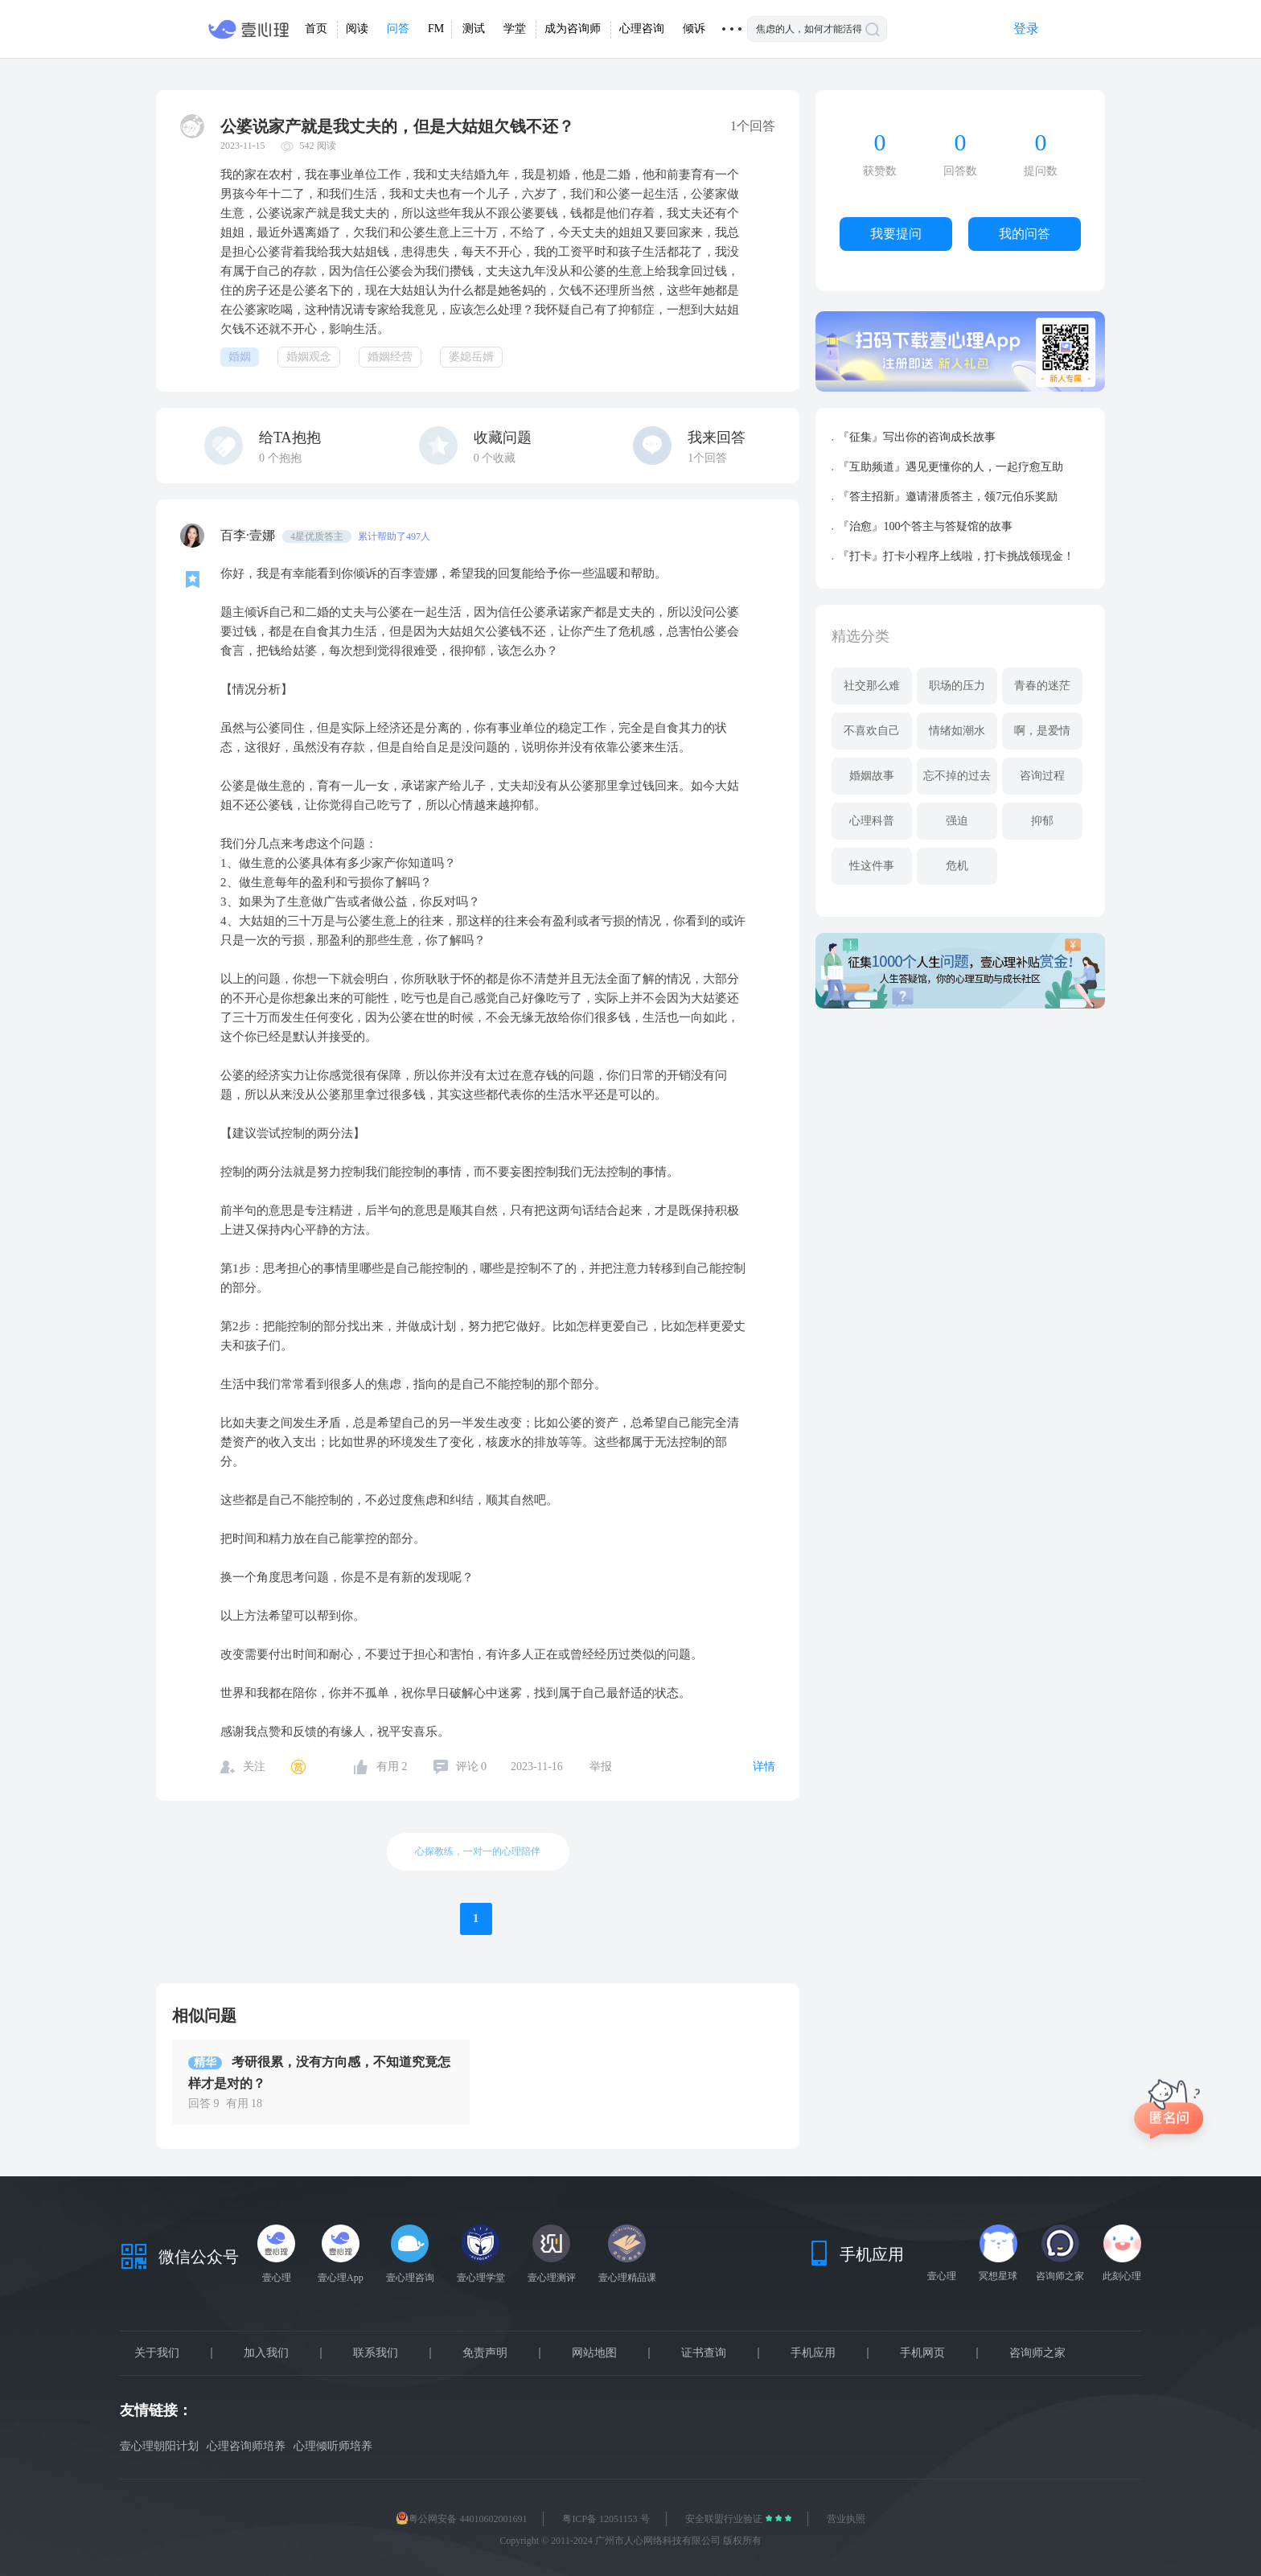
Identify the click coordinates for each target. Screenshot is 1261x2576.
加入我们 (266, 2353)
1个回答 (707, 458)
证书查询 (703, 2353)
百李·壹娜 (249, 535)
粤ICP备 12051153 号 (605, 2519)
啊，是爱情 (1042, 731)
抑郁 (1042, 821)
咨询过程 (1042, 776)
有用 (392, 1766)
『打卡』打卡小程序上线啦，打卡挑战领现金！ (956, 556)
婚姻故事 (871, 776)
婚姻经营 (390, 357)
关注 (254, 1766)
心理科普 (871, 821)
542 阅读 (318, 145)
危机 (957, 866)
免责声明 (484, 2353)
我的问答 (1024, 233)
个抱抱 (280, 458)
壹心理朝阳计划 (159, 2446)
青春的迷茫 (1042, 686)
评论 (471, 1766)
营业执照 (846, 2519)
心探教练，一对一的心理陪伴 (477, 1851)
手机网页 (922, 2353)
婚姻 (239, 357)
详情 (764, 1766)
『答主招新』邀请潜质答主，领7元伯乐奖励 (948, 497)
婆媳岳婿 (471, 357)
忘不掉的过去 (957, 776)
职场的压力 (957, 686)
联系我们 (375, 2353)
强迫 (957, 821)
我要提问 (896, 233)
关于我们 (156, 2353)
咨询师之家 (1037, 2353)
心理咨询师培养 (246, 2446)
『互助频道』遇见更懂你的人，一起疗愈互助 (950, 467)
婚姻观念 (308, 357)
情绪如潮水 (957, 731)
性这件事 (871, 866)
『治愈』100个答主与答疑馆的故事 (925, 526)
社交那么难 (872, 686)
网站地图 (594, 2353)
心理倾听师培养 (333, 2446)
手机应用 (813, 2353)
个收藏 (495, 458)
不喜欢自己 (872, 731)
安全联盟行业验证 (725, 2519)
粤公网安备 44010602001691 (461, 2519)
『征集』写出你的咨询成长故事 (917, 437)
